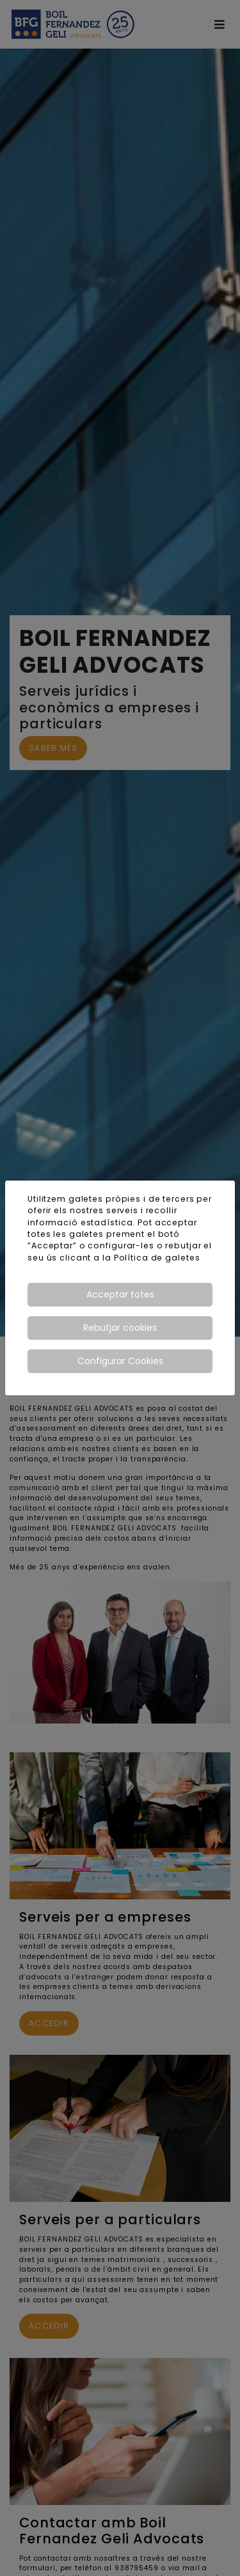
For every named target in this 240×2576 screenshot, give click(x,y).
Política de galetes (157, 1257)
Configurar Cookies (120, 1361)
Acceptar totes (120, 1294)
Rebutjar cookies (120, 1327)
